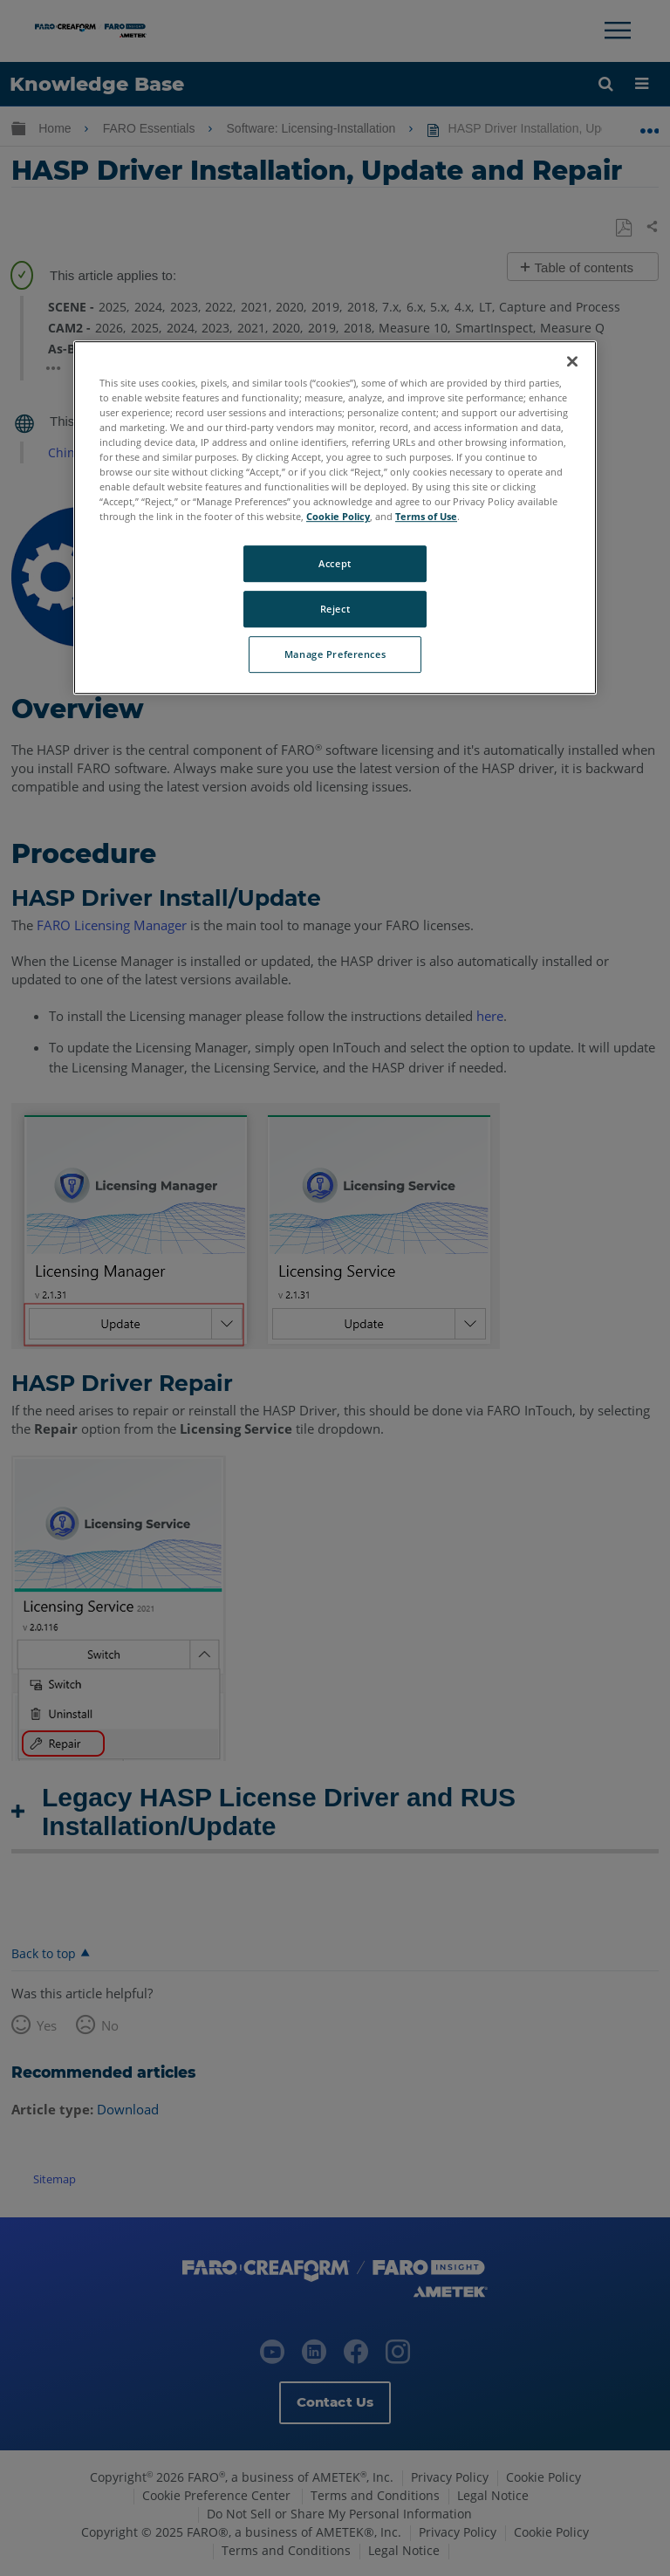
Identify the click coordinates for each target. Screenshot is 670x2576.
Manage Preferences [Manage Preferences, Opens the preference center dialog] (335, 654)
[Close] (572, 361)
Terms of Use (426, 517)
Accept (334, 564)
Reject (335, 609)
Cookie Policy (338, 517)
